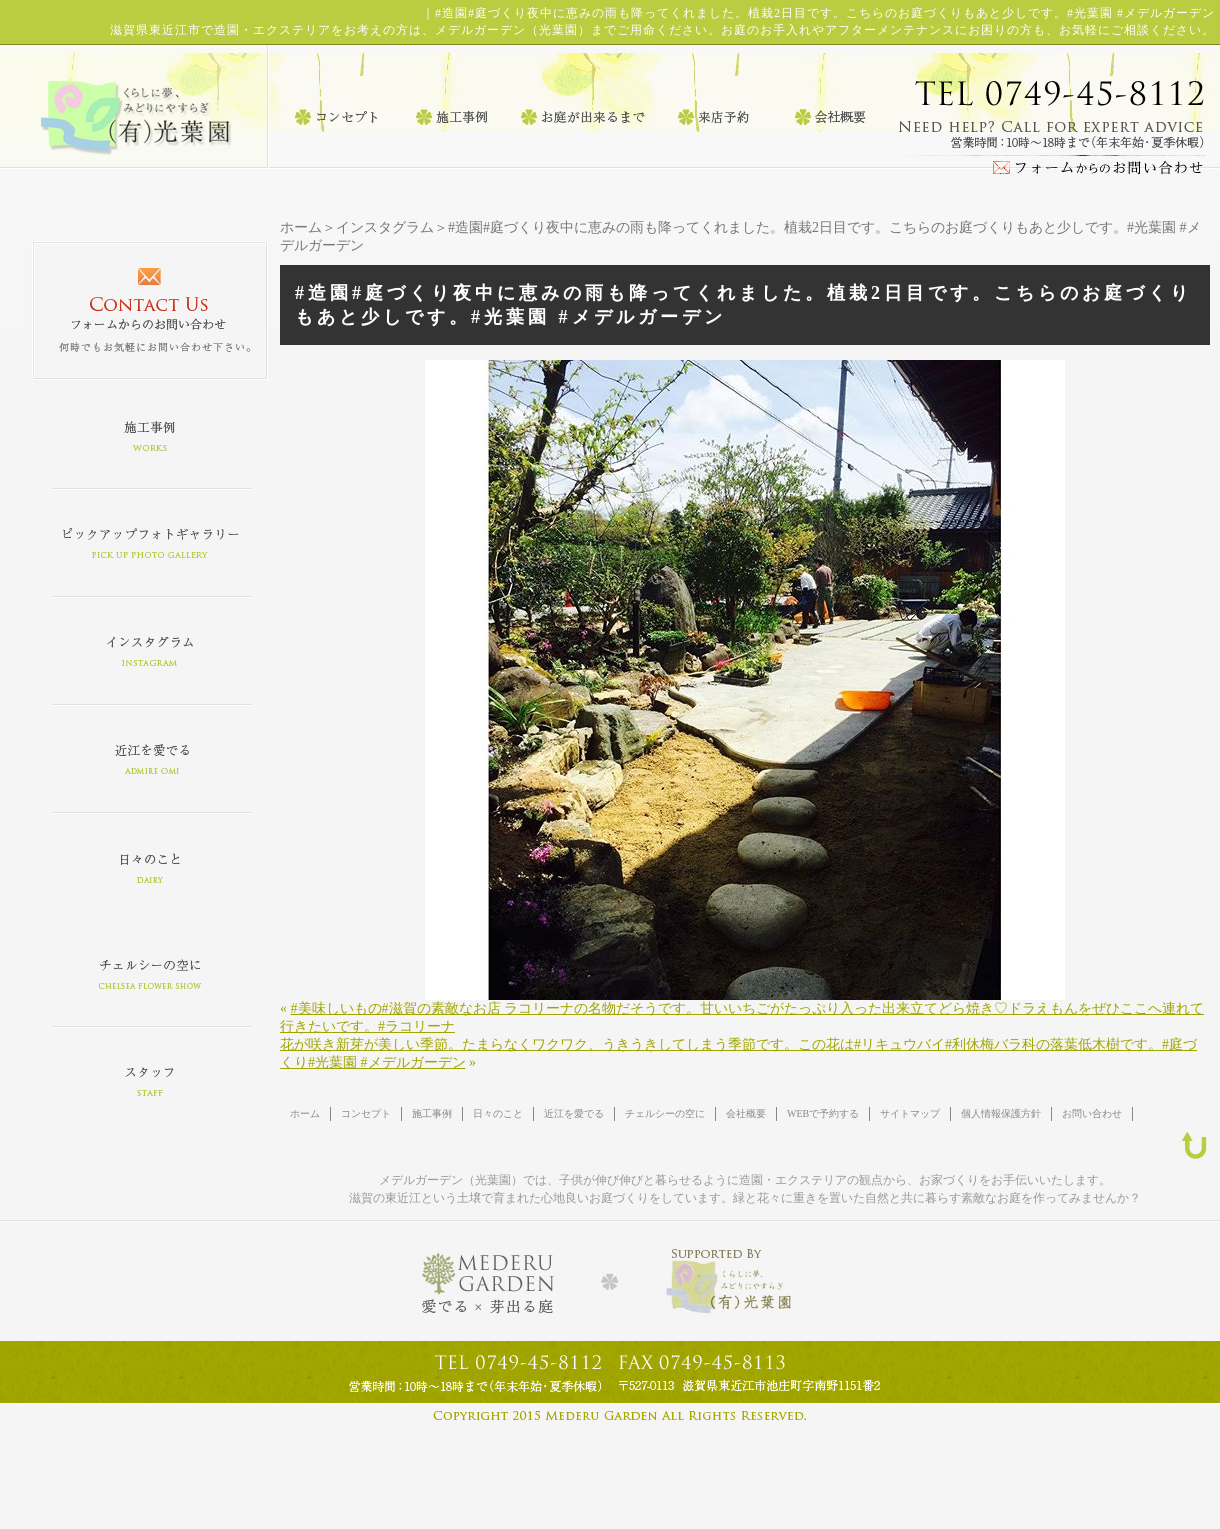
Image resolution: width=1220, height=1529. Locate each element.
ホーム (301, 227)
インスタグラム (385, 227)
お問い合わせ (1092, 1113)
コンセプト (366, 1113)
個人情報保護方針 (1001, 1113)
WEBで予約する (823, 1113)
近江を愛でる (574, 1113)
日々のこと (498, 1113)
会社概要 (746, 1113)
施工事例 (432, 1113)
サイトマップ (910, 1113)
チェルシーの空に (665, 1113)
